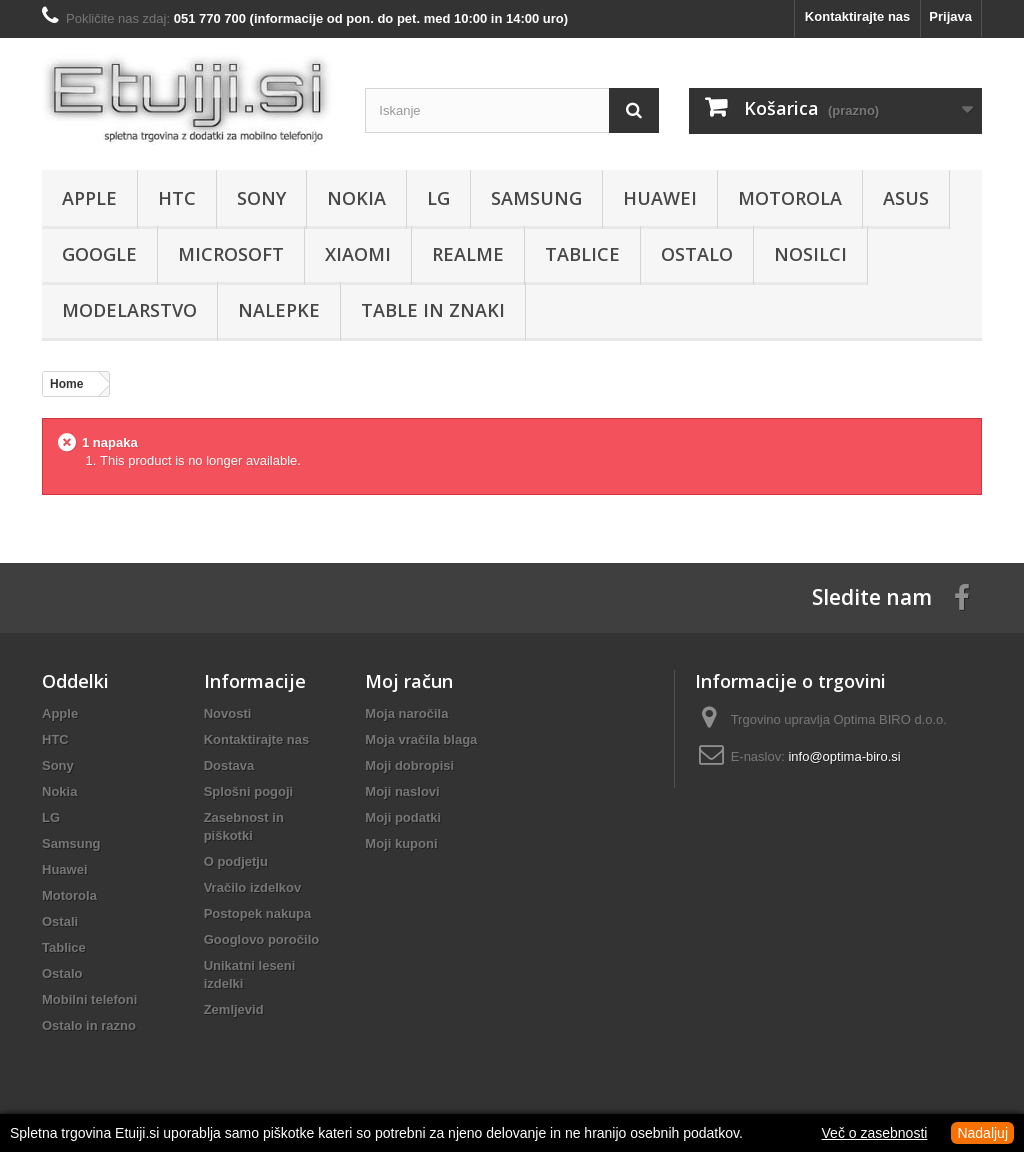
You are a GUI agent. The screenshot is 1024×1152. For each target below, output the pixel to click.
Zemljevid (234, 1009)
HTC (177, 198)
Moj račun (409, 681)
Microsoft (231, 254)
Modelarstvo (129, 310)
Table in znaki (433, 310)
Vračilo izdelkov (253, 887)
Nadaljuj (982, 1133)
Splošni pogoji (249, 791)
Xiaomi (358, 254)
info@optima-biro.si (844, 756)
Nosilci (810, 254)
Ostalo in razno (89, 1025)
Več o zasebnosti (875, 1133)
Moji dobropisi (409, 765)
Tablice (582, 254)
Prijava (950, 16)
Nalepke (279, 310)
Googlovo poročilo (262, 939)
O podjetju (236, 861)
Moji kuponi (401, 843)
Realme (468, 254)
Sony (261, 198)
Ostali (60, 921)
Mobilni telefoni (89, 999)
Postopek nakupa (258, 913)
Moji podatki (403, 817)
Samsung (536, 198)
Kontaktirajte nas (857, 16)
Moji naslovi (402, 791)
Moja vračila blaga (421, 739)
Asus (906, 198)
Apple (89, 198)
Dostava (229, 765)
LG (438, 198)
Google (99, 254)
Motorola (790, 198)
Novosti (228, 713)
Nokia (356, 198)
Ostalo (697, 254)
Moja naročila (406, 713)
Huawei (660, 198)
